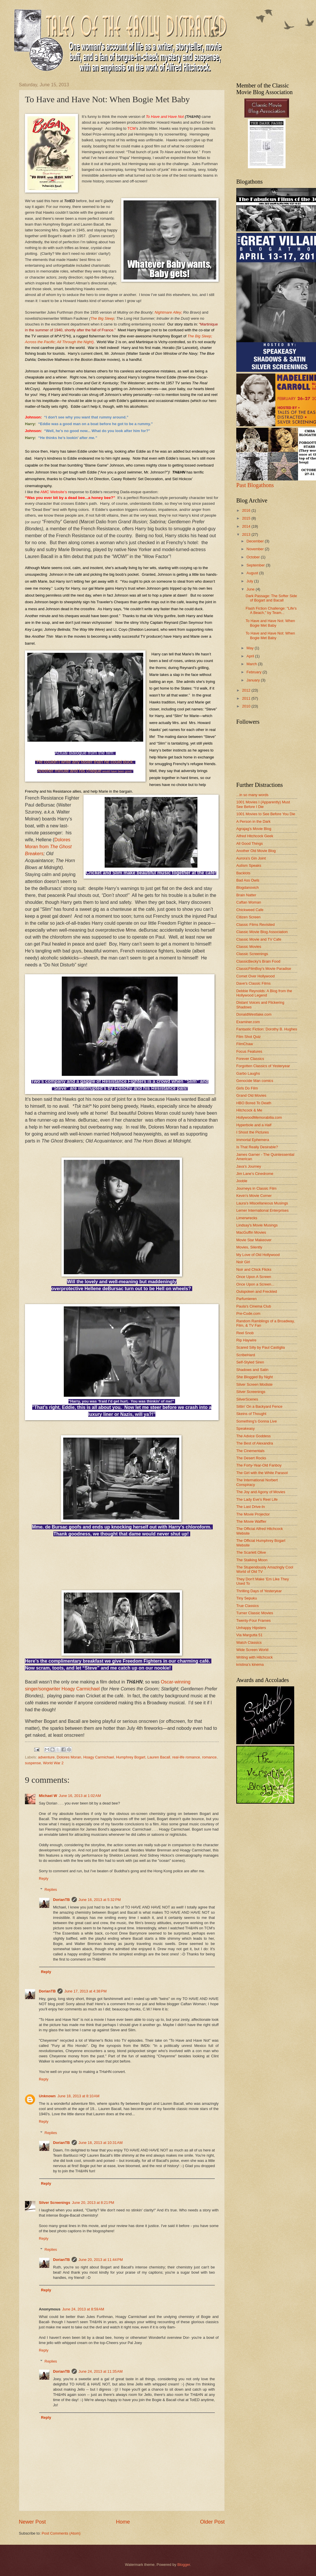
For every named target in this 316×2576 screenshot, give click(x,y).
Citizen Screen (248, 917)
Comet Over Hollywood (255, 976)
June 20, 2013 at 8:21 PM (93, 2202)
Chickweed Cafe (250, 910)
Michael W (48, 1795)
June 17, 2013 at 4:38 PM (85, 1991)
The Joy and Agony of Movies (260, 1492)
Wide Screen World (252, 1650)
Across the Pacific (40, 342)
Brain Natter (246, 895)
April (250, 656)
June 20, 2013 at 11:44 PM (101, 2259)
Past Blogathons (255, 485)
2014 (246, 526)
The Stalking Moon (251, 1560)
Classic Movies (248, 946)
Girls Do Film (247, 1088)
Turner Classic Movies (254, 1613)
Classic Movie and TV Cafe (258, 939)
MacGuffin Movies (251, 1232)
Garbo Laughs (248, 1073)
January (253, 680)
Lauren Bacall (158, 1757)
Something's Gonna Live (256, 1421)
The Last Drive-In (250, 1506)
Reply (43, 1878)
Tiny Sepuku (246, 1598)
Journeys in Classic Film (256, 1188)
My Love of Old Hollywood (258, 1255)
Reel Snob (245, 1333)
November (255, 549)
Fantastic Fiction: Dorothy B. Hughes (266, 1029)
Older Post (212, 2522)
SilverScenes (247, 1399)
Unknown (47, 2096)
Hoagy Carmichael (98, 1757)
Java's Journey (248, 1166)
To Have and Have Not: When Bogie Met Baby (270, 623)
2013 (246, 534)
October (253, 557)
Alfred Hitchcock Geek (254, 836)
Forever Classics (250, 1058)
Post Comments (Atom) (61, 2533)
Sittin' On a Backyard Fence (259, 1406)
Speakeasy (245, 1428)
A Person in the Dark (253, 821)
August (252, 573)
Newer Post (32, 2522)
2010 (246, 706)
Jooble (241, 1181)
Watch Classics (249, 1642)
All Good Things (249, 843)
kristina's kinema (250, 1664)
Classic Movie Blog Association (262, 932)
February (254, 672)
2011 (246, 698)
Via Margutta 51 (249, 1635)
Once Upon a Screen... (255, 1284)
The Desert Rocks (251, 1458)
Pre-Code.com (248, 1313)
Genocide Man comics (254, 1080)
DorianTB (61, 1899)
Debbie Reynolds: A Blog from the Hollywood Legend (264, 993)
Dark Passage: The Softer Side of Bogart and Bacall (271, 598)
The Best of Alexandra (254, 1443)
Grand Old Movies (251, 1095)
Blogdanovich (247, 887)
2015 (246, 518)
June (251, 589)
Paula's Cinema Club (253, 1306)
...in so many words (252, 795)
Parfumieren (246, 1299)
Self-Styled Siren (250, 1362)
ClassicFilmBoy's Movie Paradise (263, 968)
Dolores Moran (69, 1757)
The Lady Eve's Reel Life (257, 1499)
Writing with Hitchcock (254, 1657)
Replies (51, 1889)
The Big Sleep (102, 318)
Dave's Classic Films (253, 983)
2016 (246, 510)
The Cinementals (250, 1451)
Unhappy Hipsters (251, 1628)
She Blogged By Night (254, 1377)
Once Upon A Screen (253, 1277)
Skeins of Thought (251, 1414)
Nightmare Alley (168, 312)
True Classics (247, 1606)
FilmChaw (244, 1044)
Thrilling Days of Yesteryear (259, 1591)
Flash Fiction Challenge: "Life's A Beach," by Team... (271, 610)
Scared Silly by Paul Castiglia (260, 1347)
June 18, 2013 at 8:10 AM (78, 2096)
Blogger (183, 2564)
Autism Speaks (248, 865)
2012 (246, 690)
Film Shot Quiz (248, 1036)
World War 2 (53, 1763)
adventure (46, 1757)
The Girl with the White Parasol (262, 1473)
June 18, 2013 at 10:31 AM (101, 2142)
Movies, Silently (249, 1247)
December (255, 541)
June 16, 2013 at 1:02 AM (80, 1795)
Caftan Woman (248, 902)
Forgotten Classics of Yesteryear (263, 1066)
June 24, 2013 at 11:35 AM (101, 2371)
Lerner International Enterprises (262, 1210)
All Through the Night (74, 342)
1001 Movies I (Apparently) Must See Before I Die (263, 804)
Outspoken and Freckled (256, 1291)
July (250, 581)
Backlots (243, 873)
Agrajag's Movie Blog (253, 829)
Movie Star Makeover (254, 1240)
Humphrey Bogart (130, 1757)
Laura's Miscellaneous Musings (262, 1203)
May (250, 648)
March (252, 664)
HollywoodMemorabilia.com (259, 1117)
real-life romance (186, 1757)
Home (123, 2522)
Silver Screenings (54, 2202)
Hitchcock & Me (249, 1110)
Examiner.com (248, 1022)
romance (209, 1757)
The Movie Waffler (251, 1521)
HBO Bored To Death (253, 1103)
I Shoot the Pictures (252, 1132)
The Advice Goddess (253, 1436)
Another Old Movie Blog (256, 851)
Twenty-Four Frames (253, 1620)
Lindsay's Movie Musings (257, 1225)
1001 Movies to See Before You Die (265, 814)
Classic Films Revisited (255, 924)
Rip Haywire (246, 1340)
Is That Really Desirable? (257, 1147)
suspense (33, 1763)
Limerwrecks (246, 1218)
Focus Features (249, 1051)
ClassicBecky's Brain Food (258, 961)
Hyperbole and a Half (253, 1125)
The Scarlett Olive (251, 1552)
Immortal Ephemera (252, 1140)
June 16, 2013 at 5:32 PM (100, 1899)
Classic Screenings (252, 954)
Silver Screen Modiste (254, 1384)
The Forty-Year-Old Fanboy (259, 1465)
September (256, 565)
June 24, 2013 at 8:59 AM (83, 2309)
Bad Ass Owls (247, 880)
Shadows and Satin (252, 1369)
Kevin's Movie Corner (254, 1195)
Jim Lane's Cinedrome (254, 1173)
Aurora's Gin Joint (251, 858)
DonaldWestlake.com (253, 1014)
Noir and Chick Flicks (253, 1269)
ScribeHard (245, 1355)
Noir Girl (243, 1262)
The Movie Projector (253, 1514)
